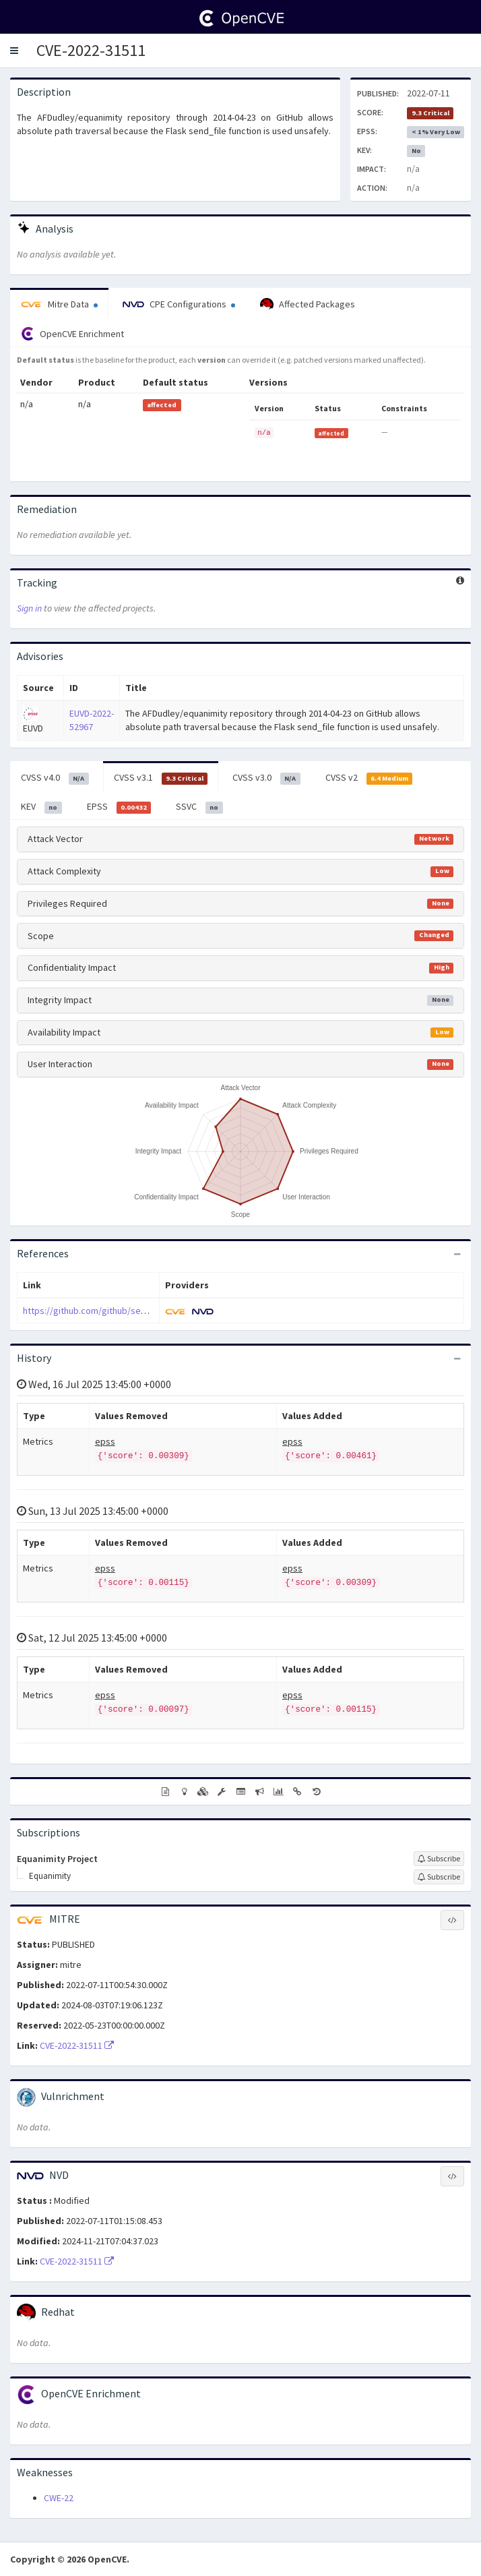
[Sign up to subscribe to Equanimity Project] (439, 1858)
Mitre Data (59, 304)
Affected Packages (307, 304)
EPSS (119, 807)
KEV (41, 807)
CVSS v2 (369, 778)
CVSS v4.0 (55, 778)
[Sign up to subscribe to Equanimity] (439, 1876)
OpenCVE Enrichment (72, 333)
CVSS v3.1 (161, 778)
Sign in (29, 608)
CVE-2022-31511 (91, 50)
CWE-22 (58, 2498)
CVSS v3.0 (266, 778)
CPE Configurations (179, 304)
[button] (14, 50)
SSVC (199, 807)
